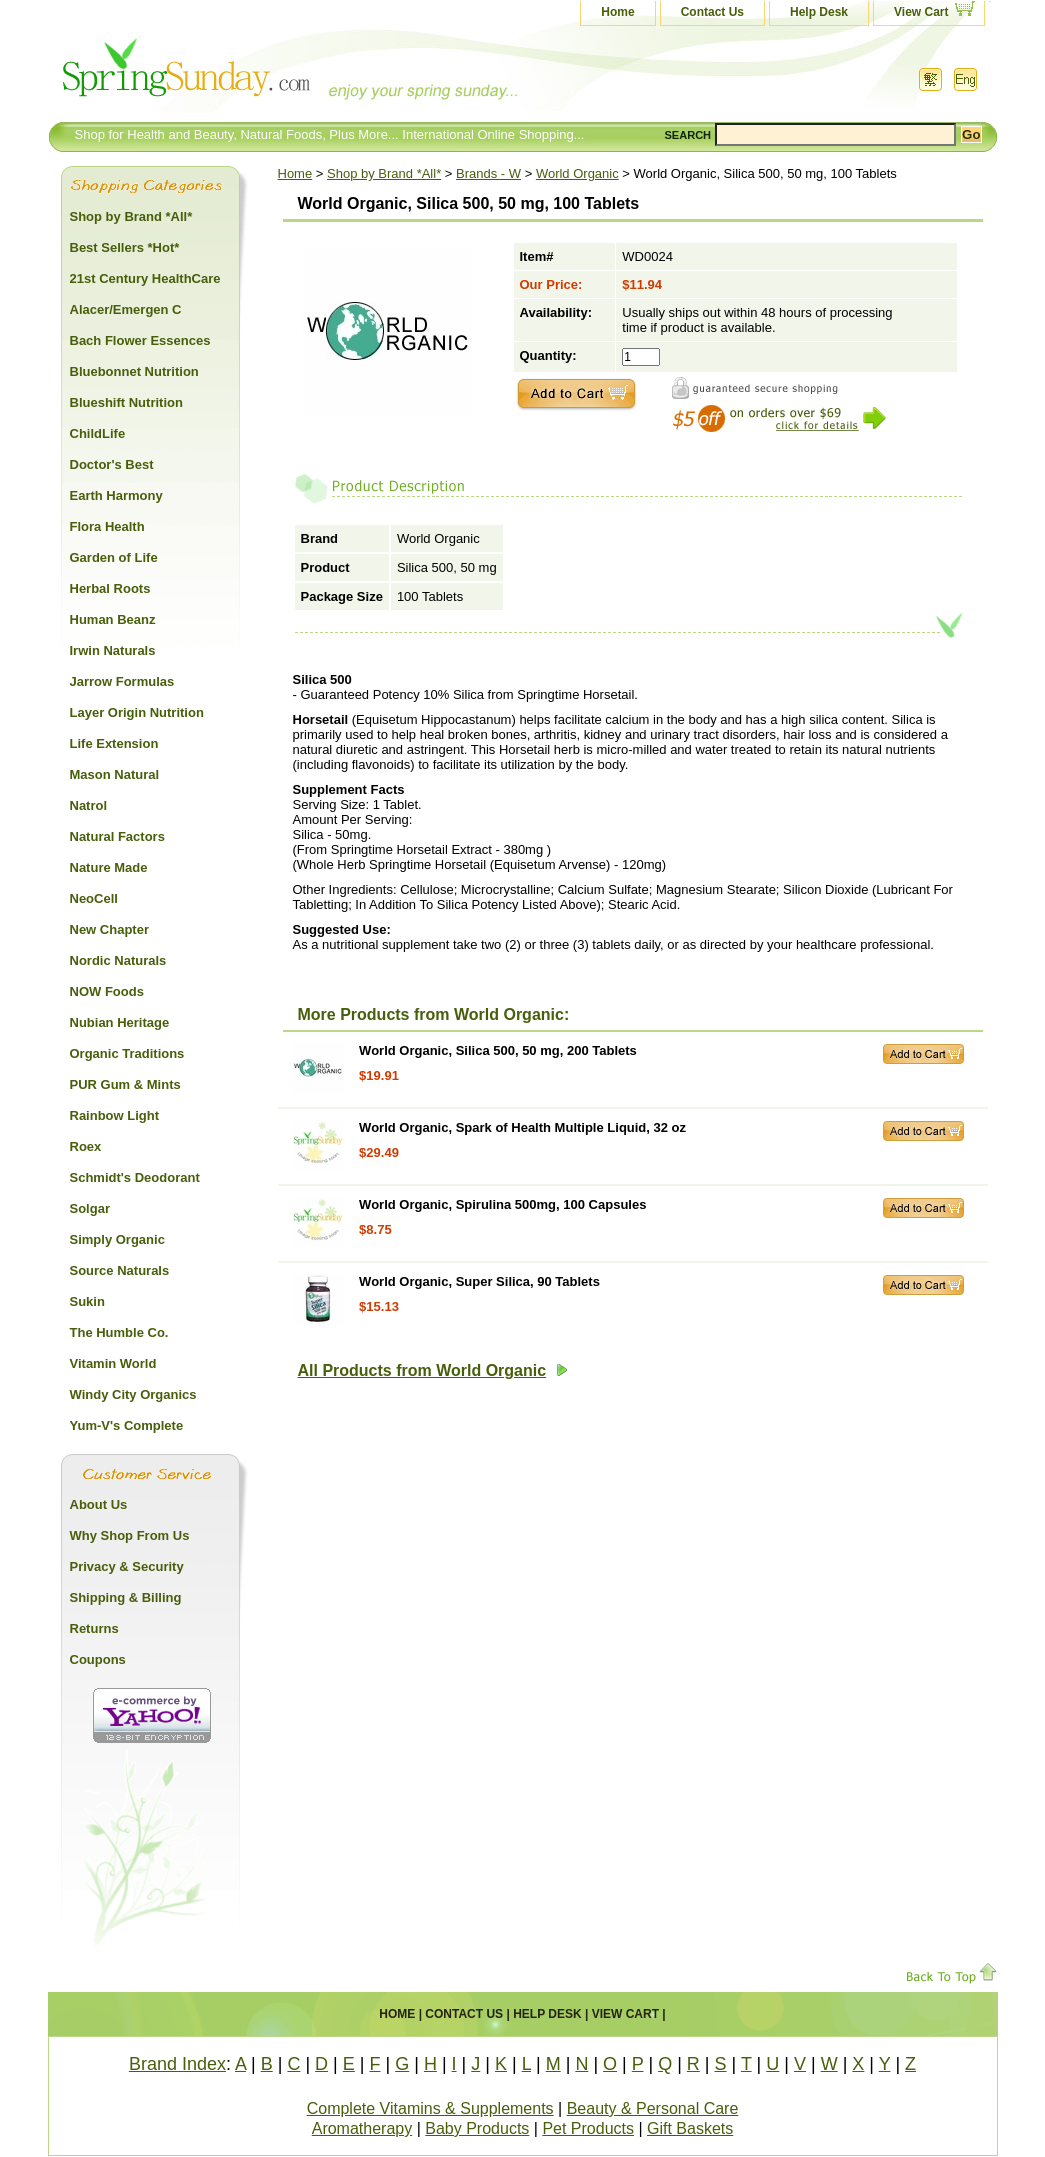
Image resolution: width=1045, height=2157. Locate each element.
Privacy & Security (127, 1566)
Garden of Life (114, 557)
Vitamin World (113, 1363)
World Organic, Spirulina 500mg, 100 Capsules (502, 1204)
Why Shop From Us (130, 1535)
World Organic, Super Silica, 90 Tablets (479, 1281)
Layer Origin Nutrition (137, 712)
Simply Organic (117, 1239)
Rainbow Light (115, 1115)
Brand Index (177, 2064)
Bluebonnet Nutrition (134, 371)
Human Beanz (113, 619)
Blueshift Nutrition (126, 402)
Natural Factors (117, 836)
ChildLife (98, 433)
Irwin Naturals (113, 650)
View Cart (921, 12)
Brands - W (488, 173)
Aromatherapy (362, 2128)
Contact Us (712, 12)
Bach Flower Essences (140, 340)
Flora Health (107, 526)
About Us (99, 1504)
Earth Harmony (116, 495)
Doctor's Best (112, 464)
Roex (86, 1146)
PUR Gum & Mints (125, 1084)
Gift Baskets (690, 2128)
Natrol (89, 805)
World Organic (577, 173)
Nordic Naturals (118, 960)
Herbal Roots (110, 588)
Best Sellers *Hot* (125, 247)
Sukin (87, 1301)
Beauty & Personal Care (653, 2108)
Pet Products (588, 2128)
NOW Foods (107, 991)
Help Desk (819, 12)
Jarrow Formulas (122, 681)
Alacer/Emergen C (126, 309)
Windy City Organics (133, 1394)
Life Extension (114, 743)
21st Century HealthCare (145, 278)
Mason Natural (115, 774)
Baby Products (477, 2128)
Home (617, 12)
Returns (94, 1628)
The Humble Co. (119, 1332)
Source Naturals (120, 1270)
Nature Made (109, 867)
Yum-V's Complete (127, 1425)
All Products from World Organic (433, 1370)
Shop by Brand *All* (384, 173)
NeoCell (94, 898)
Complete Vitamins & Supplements (430, 2108)
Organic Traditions (127, 1053)
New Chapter (109, 929)
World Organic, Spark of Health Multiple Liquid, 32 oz (522, 1127)
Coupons (98, 1659)
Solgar (90, 1208)
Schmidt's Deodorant (135, 1177)
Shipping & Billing (126, 1597)
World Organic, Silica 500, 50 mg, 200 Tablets (498, 1050)
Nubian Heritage (120, 1022)
